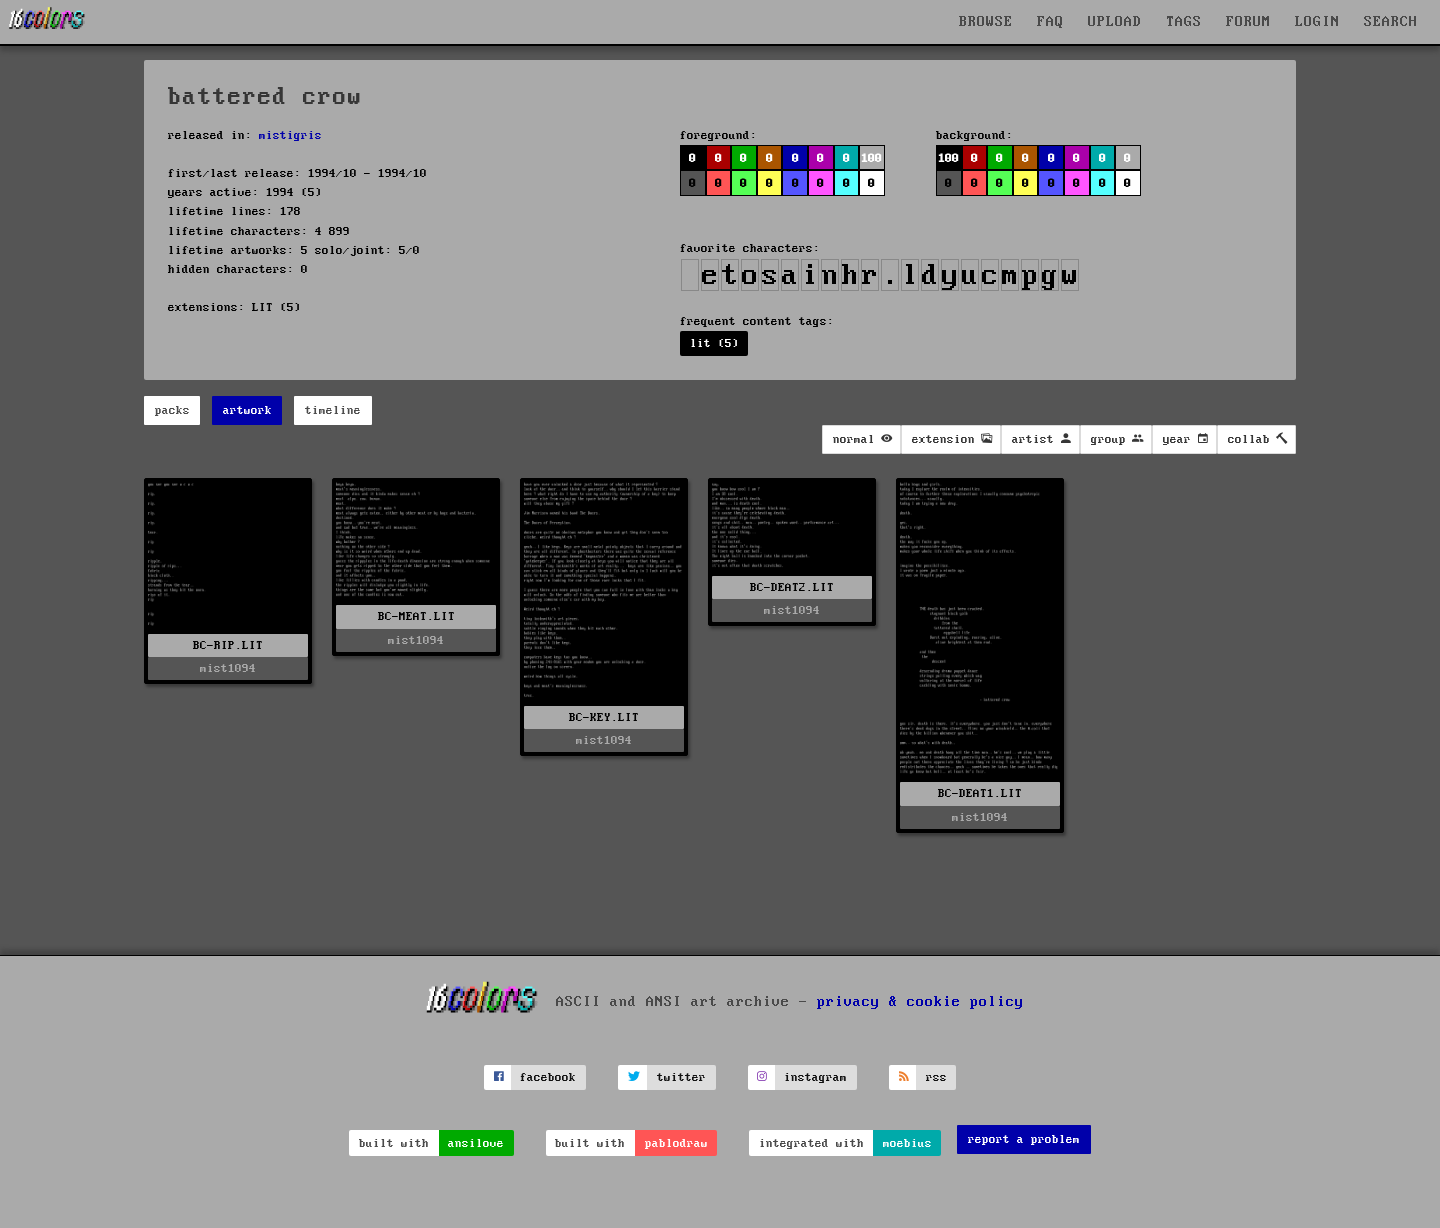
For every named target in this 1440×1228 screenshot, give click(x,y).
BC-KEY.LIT (604, 717)
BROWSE (986, 22)
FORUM (1248, 22)
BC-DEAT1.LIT (980, 793)
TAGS (1184, 22)
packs (172, 410)
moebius (907, 1143)
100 (871, 158)
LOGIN (1317, 22)
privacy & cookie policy (920, 1001)
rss (936, 1077)
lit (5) (714, 343)
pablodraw (676, 1143)
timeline (333, 410)
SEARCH (1391, 22)
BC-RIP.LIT (228, 645)
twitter (681, 1077)
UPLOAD (1115, 22)
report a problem (1024, 1139)
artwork (247, 410)
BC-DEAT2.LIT (792, 587)
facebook (548, 1077)
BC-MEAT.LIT (416, 616)
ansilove (476, 1143)
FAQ (1050, 22)
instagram (815, 1077)
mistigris (290, 135)
